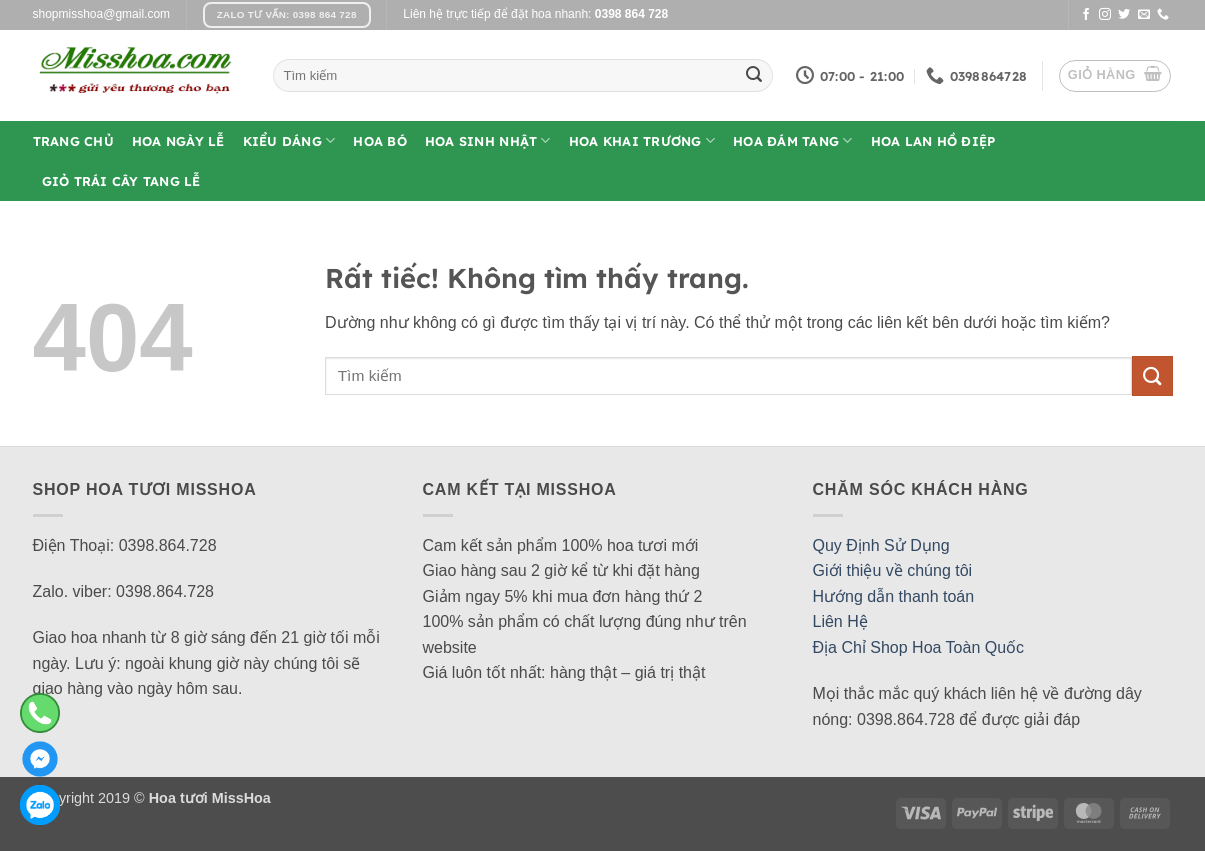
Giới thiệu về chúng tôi (893, 570)
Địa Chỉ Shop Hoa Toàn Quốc (919, 647)
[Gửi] (754, 76)
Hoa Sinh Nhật (488, 140)
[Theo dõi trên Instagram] (1105, 15)
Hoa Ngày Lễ (178, 141)
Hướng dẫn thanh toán (894, 596)
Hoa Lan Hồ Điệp (933, 141)
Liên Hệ (840, 621)
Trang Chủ (73, 141)
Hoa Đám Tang (793, 140)
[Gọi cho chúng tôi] (1163, 15)
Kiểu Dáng (289, 140)
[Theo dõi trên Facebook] (1086, 15)
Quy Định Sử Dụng (881, 545)
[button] (1115, 76)
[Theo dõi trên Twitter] (1124, 15)
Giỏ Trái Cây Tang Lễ (121, 181)
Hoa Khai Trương (642, 140)
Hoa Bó (380, 141)
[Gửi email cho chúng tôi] (1144, 15)
